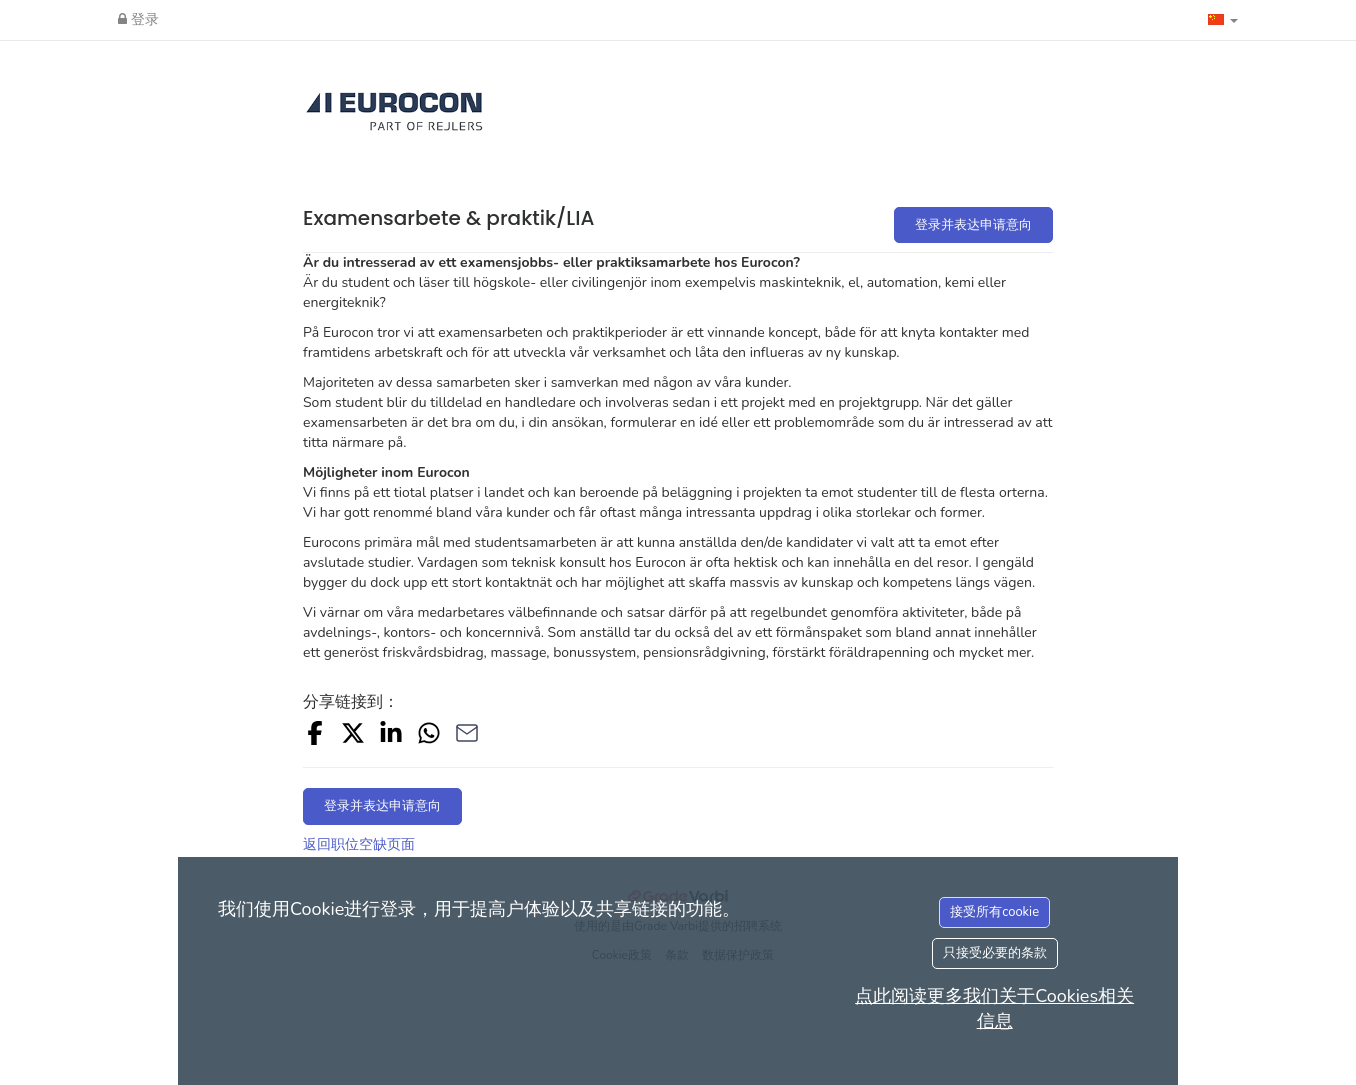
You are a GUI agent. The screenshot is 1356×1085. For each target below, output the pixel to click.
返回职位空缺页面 (359, 844)
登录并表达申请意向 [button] (973, 225)
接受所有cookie (994, 912)
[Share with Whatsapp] (429, 736)
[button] (1223, 20)
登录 (138, 19)
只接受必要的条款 (995, 953)
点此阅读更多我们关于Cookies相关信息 (994, 1009)
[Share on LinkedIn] (391, 736)
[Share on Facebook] (315, 736)
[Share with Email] (467, 736)
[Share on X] (353, 736)
